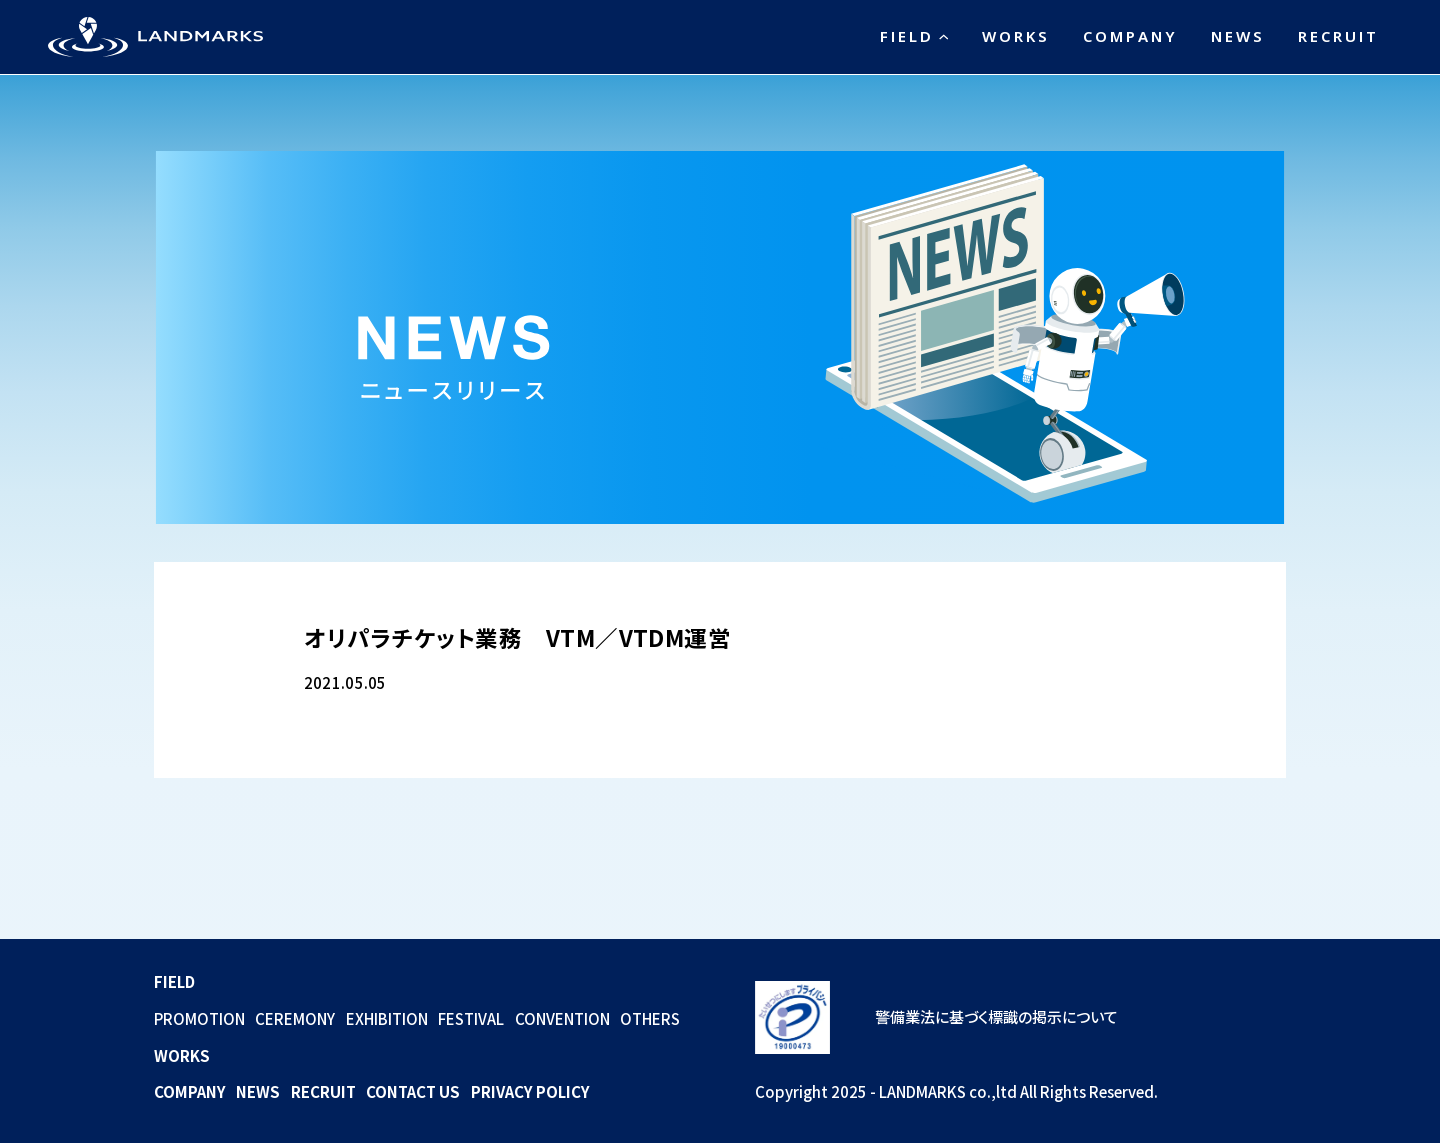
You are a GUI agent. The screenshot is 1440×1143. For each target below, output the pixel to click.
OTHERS (650, 1018)
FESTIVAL (471, 1018)
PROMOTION (199, 1018)
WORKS (1016, 36)
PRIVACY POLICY (530, 1091)
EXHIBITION (387, 1018)
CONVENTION (562, 1018)
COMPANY (1130, 36)
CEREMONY (295, 1018)
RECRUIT (1338, 36)
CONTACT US (413, 1091)
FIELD (907, 36)
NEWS (1238, 36)
